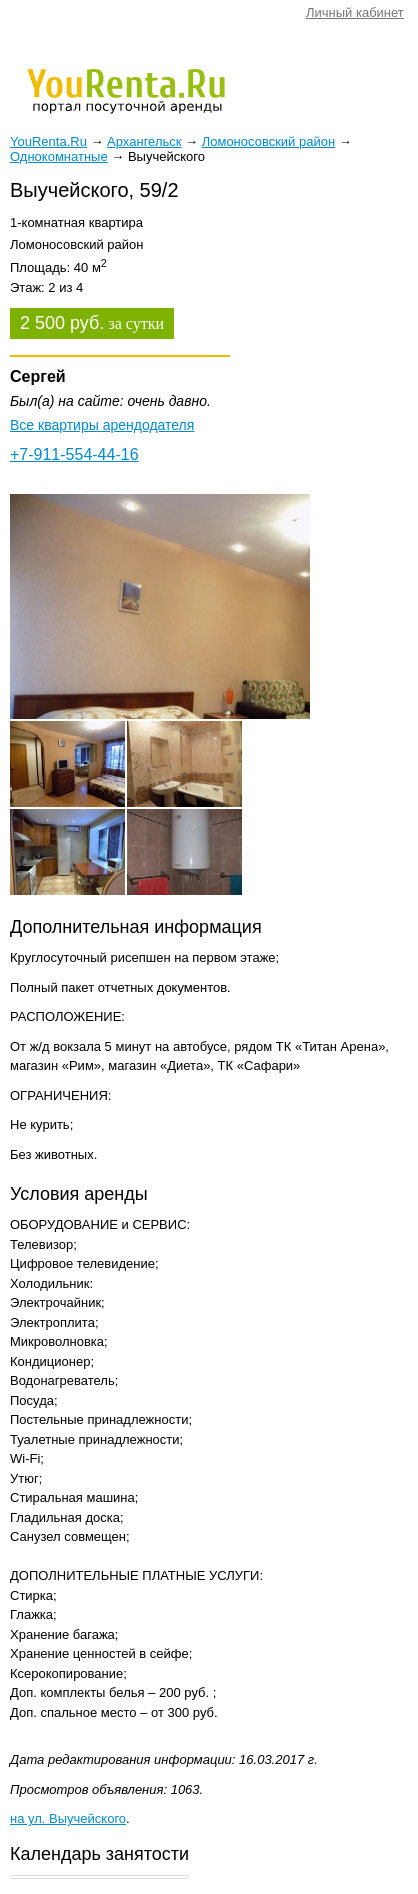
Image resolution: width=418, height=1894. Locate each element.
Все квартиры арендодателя (102, 425)
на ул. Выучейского (68, 1818)
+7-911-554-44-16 (74, 454)
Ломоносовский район (268, 141)
